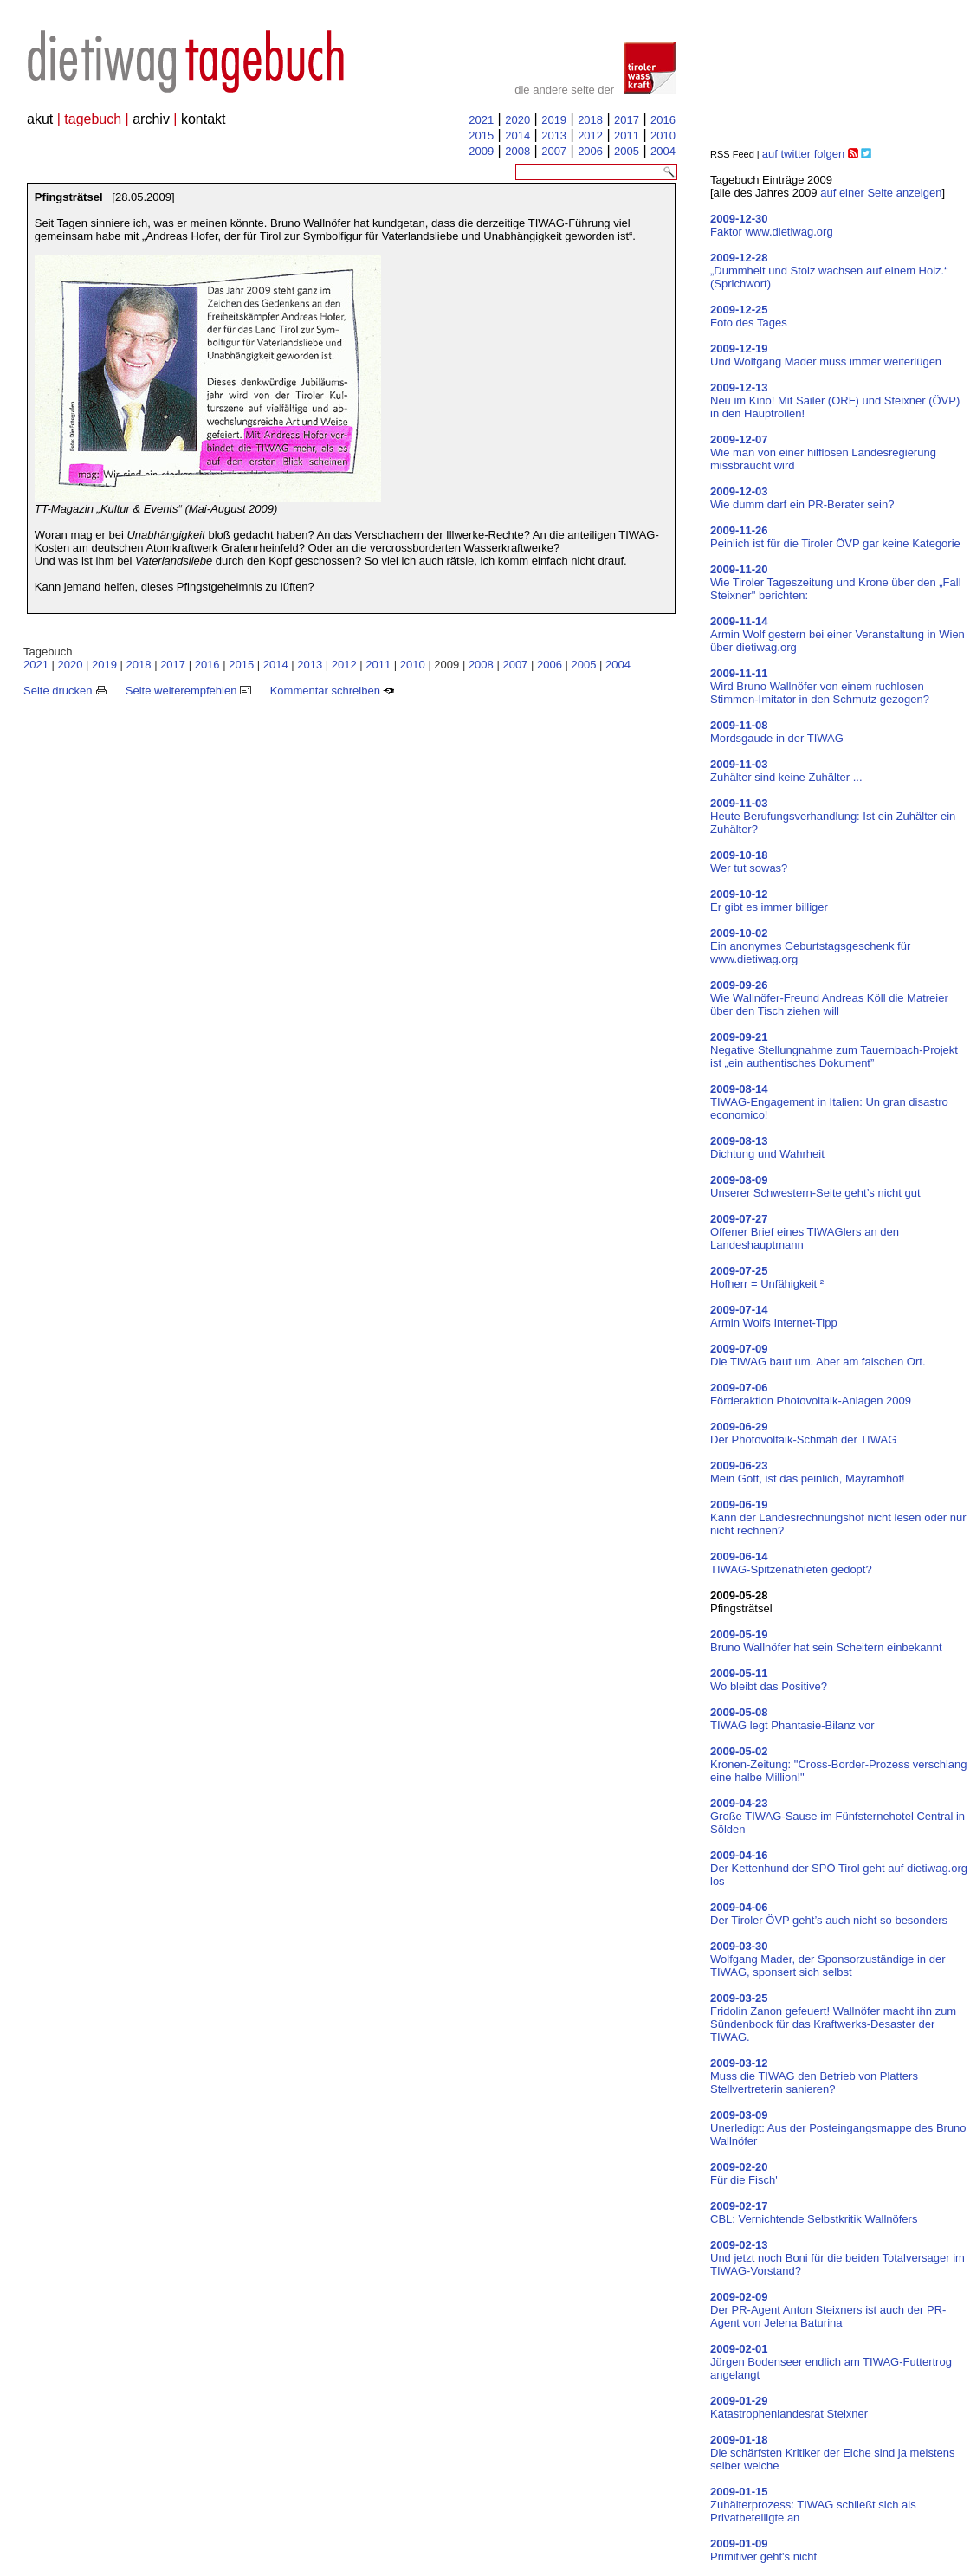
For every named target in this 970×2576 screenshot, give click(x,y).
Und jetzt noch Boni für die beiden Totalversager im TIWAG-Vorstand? (837, 2257)
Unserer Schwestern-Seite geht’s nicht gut (815, 1186)
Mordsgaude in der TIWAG (777, 732)
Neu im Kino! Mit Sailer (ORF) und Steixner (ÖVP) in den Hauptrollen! (835, 400)
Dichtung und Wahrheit (767, 1147)
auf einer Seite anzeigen (880, 192)
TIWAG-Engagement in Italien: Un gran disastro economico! (829, 1101)
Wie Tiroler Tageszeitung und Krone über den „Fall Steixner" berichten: (835, 582)
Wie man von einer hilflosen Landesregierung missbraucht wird (823, 452)
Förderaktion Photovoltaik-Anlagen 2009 (810, 1394)
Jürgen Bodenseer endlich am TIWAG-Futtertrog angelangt (831, 2361)
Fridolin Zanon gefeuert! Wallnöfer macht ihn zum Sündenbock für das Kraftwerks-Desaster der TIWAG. (833, 2017)
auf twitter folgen (803, 153)
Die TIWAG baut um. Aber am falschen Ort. (818, 1355)
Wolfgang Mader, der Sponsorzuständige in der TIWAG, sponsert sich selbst (827, 1959)
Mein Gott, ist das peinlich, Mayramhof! (807, 1472)
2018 (590, 119)
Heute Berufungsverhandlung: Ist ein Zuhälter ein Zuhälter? (832, 816)
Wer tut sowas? (748, 862)
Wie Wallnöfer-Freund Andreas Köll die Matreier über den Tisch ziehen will (829, 997)
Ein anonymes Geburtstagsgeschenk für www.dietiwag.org (810, 945)
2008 (517, 151)
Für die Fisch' (744, 2173)
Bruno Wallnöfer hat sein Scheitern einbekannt (826, 1641)
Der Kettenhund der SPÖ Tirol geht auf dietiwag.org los (838, 1868)
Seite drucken (65, 690)
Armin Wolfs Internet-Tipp (773, 1316)
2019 (553, 119)
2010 (663, 135)
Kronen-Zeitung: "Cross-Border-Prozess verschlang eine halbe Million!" (838, 1764)
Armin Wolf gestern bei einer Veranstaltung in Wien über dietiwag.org (837, 634)
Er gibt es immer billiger (769, 901)
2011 (626, 135)
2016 (663, 119)
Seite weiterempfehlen (188, 690)
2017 (626, 119)
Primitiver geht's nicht (763, 2550)
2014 (517, 135)
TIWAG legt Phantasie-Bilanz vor (792, 1719)
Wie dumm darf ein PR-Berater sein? (802, 498)
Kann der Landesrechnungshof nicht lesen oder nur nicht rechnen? (838, 1517)
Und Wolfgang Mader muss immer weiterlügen (825, 355)
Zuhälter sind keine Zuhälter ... (786, 771)
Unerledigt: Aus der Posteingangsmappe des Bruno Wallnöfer (838, 2127)
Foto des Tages (748, 316)
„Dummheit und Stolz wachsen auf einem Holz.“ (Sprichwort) (829, 270)
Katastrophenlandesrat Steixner (789, 2407)
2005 (626, 151)
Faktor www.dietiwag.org (771, 225)
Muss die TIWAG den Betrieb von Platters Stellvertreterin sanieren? (814, 2075)
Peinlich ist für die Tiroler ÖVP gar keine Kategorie (835, 537)
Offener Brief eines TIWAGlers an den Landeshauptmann (804, 1231)
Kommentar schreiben (332, 690)
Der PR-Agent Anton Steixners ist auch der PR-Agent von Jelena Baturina (828, 2309)
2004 (663, 151)
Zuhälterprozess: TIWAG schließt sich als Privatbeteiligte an (813, 2504)
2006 (590, 151)
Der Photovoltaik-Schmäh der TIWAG (803, 1433)
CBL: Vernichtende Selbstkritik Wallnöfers (813, 2212)
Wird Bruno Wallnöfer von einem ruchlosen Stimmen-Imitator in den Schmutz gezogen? (819, 686)
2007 (553, 151)
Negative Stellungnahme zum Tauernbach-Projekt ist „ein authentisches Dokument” (834, 1049)
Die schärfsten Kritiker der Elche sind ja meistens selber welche (832, 2452)
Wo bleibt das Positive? (768, 1680)
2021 (481, 119)
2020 (517, 119)
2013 (553, 135)
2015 (481, 135)
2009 (481, 151)
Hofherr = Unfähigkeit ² (767, 1277)
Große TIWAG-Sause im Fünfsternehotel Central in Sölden (837, 1816)
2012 (590, 135)
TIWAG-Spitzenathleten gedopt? (791, 1563)
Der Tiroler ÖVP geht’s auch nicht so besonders (828, 1914)
